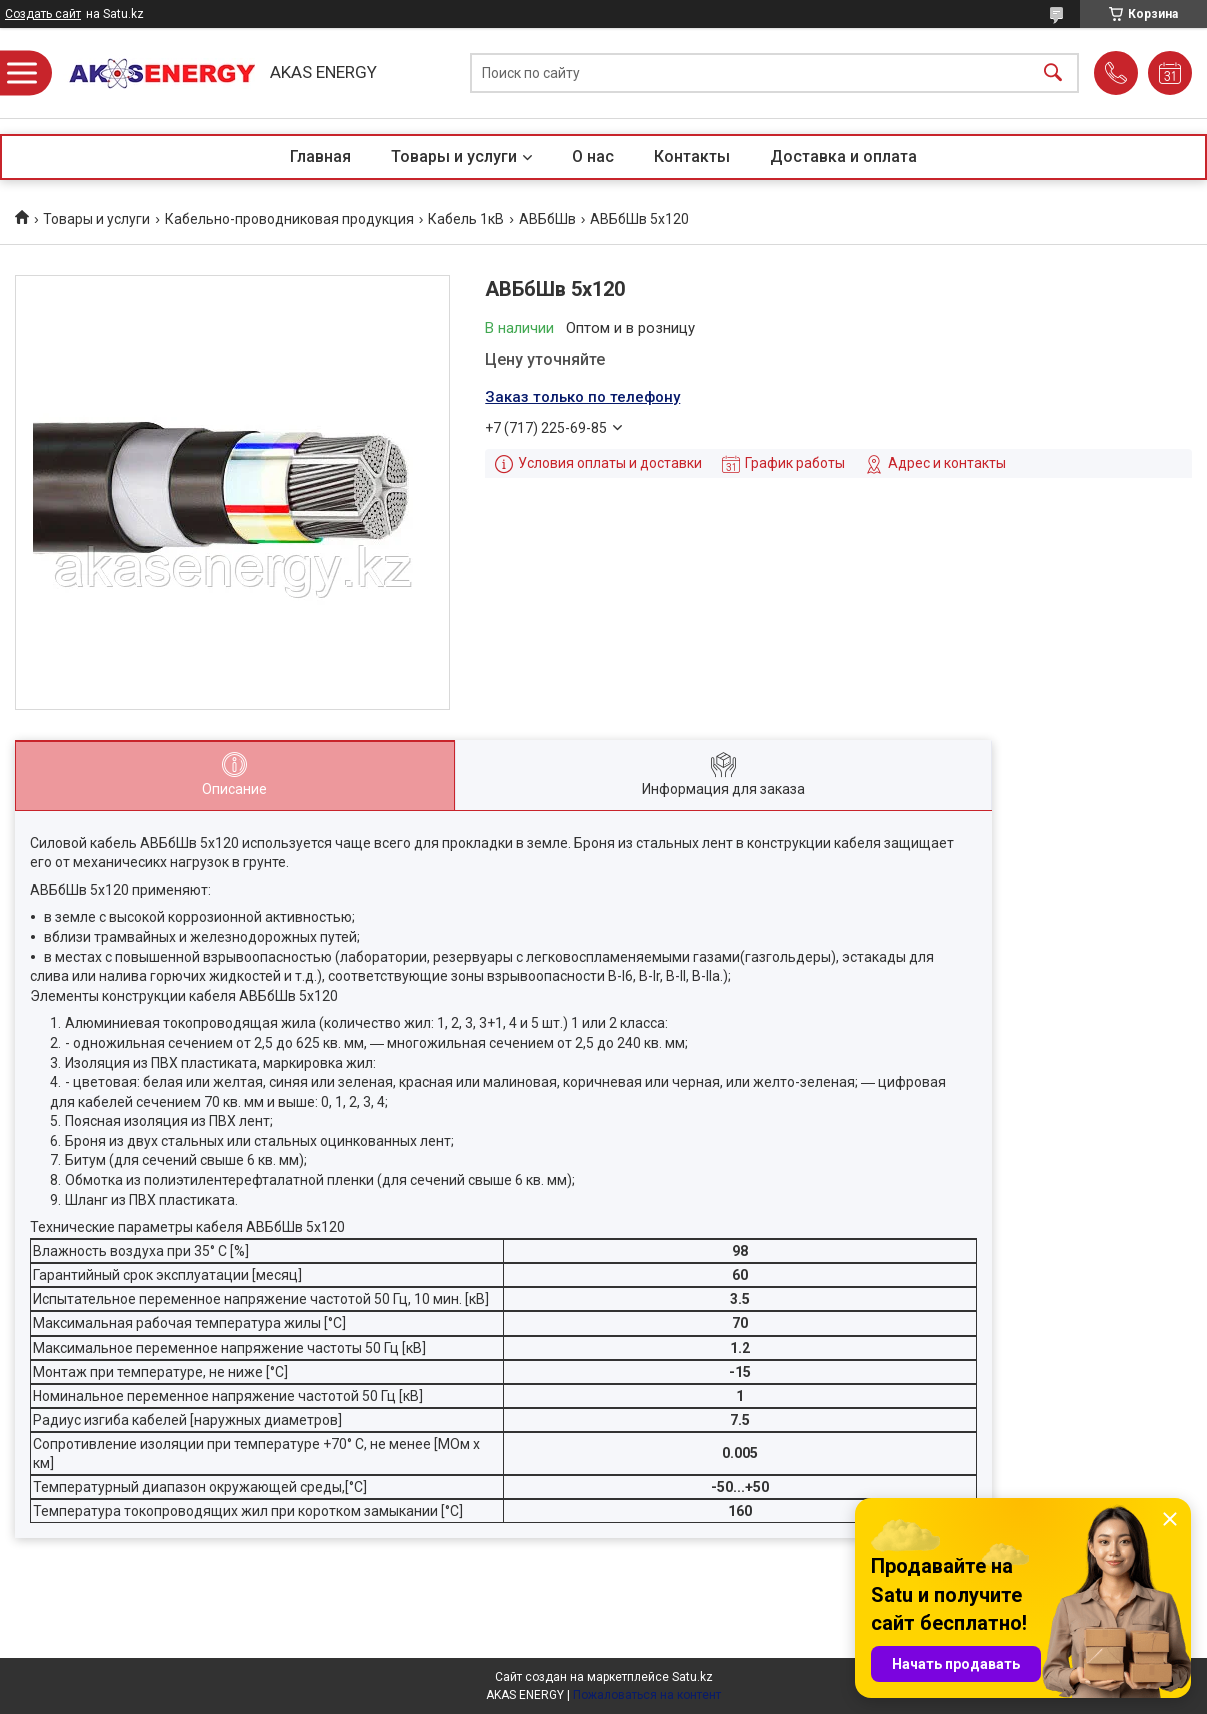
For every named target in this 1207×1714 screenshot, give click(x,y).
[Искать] (1053, 73)
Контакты (692, 156)
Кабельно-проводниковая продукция (289, 219)
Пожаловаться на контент (647, 1695)
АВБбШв (547, 219)
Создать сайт (43, 14)
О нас (593, 156)
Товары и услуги (454, 156)
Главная (320, 156)
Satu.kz (692, 1677)
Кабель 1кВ (466, 219)
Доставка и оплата (843, 156)
